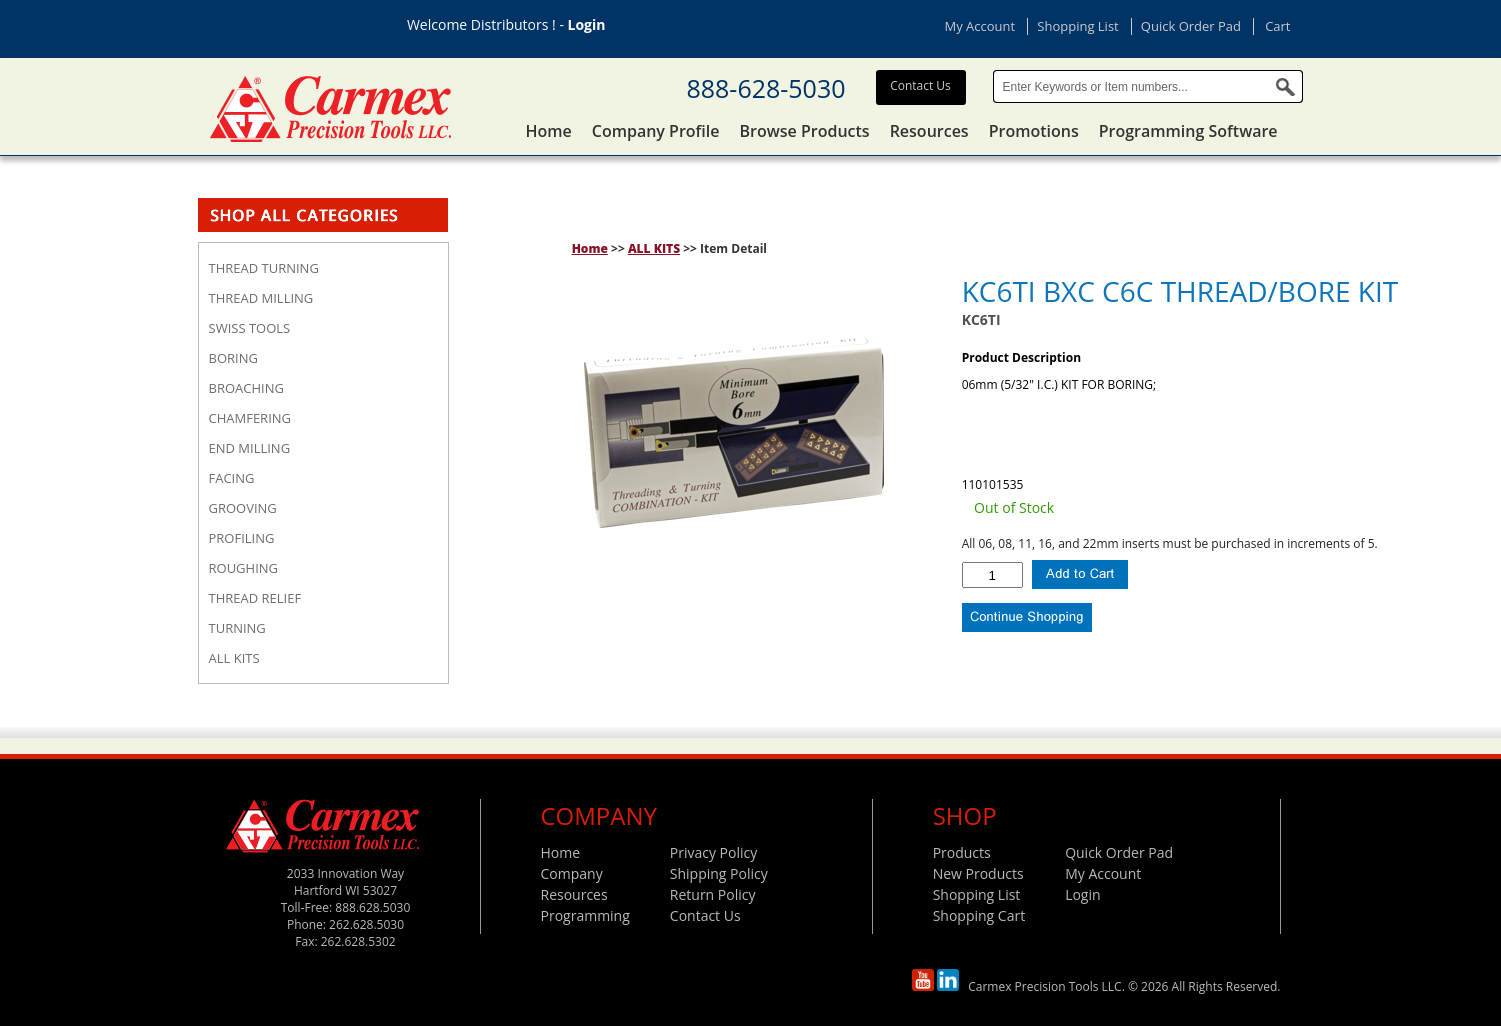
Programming (585, 915)
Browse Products (805, 131)
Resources (929, 131)
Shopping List (1077, 26)
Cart (1277, 26)
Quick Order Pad (1191, 26)
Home (549, 131)
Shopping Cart (979, 915)
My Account (980, 26)
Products (962, 852)
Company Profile (656, 131)
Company (572, 873)
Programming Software (1188, 131)
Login (587, 24)
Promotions (1034, 131)
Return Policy (713, 894)
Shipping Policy (719, 873)
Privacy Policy (713, 852)
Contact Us (920, 85)
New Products (978, 873)
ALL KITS (654, 248)
